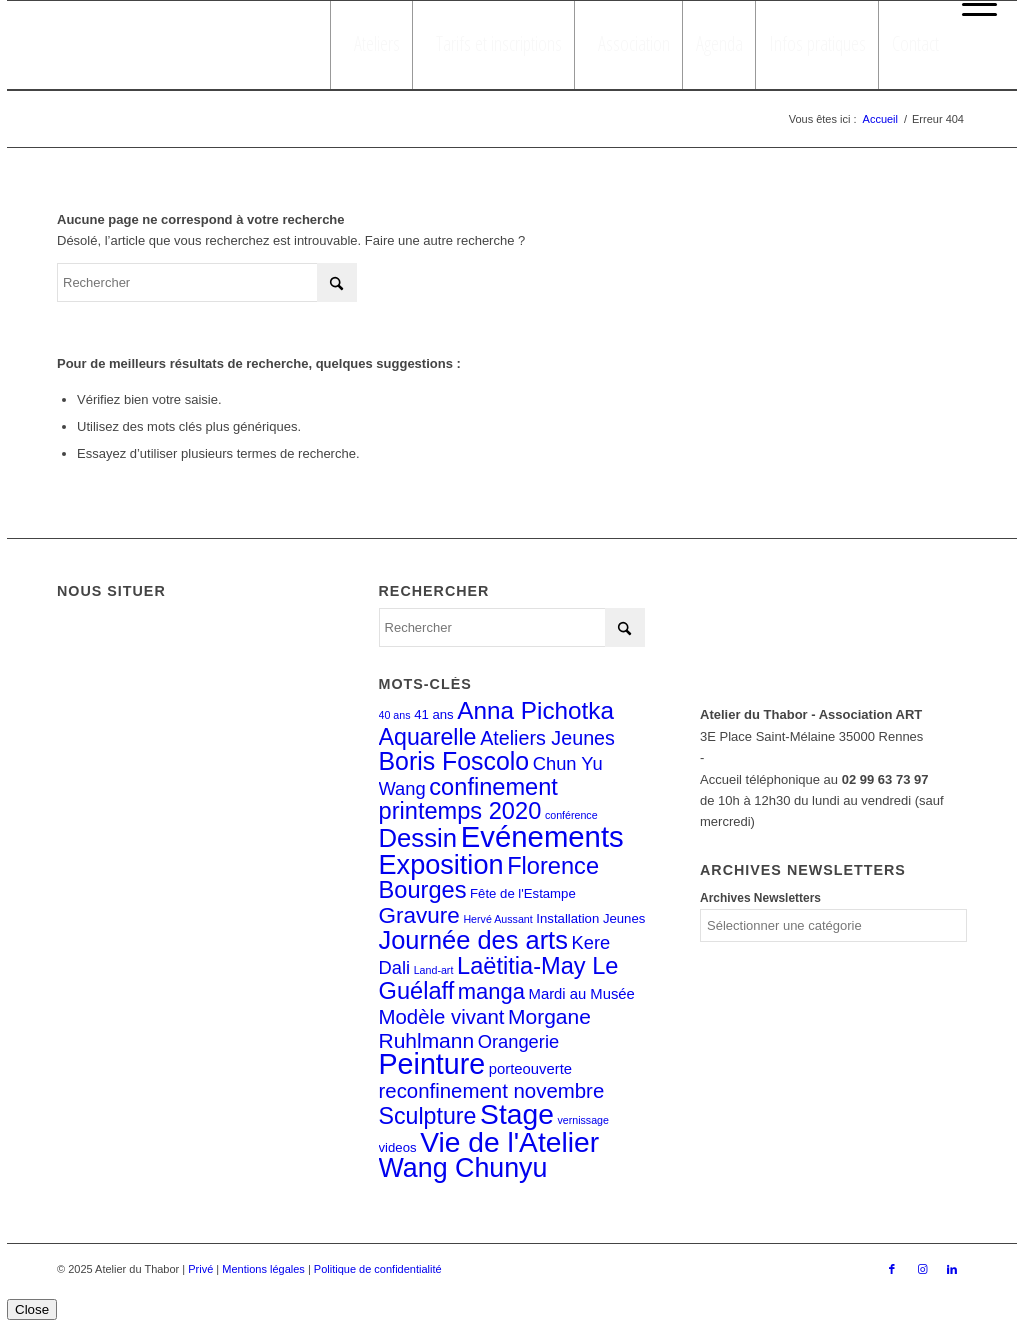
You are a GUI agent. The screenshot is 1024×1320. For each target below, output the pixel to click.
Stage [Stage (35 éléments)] (517, 1114)
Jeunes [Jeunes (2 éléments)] (624, 918)
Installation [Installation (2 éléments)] (567, 918)
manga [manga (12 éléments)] (491, 991)
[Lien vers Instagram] (922, 1269)
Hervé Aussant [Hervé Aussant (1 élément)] (497, 919)
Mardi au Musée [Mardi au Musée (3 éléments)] (582, 994)
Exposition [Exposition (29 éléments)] (441, 864)
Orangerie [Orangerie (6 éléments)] (518, 1041)
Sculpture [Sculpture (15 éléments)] (428, 1116)
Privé (200, 1269)
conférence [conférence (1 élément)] (571, 815)
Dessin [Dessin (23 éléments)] (418, 838)
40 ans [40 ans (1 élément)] (395, 715)
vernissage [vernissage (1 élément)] (583, 1120)
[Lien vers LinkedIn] (952, 1269)
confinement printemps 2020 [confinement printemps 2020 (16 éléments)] (468, 799)
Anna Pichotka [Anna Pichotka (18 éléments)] (535, 710)
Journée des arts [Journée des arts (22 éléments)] (473, 940)
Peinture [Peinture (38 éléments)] (432, 1064)
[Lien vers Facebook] (892, 1269)
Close (32, 1309)
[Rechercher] (207, 282)
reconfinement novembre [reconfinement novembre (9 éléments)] (492, 1091)
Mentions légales (263, 1269)
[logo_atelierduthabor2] (177, 45)
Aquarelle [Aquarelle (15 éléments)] (428, 737)
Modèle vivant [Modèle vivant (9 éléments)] (442, 1017)
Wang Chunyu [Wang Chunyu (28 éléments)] (463, 1168)
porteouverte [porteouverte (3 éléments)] (530, 1069)
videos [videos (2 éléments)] (398, 1147)
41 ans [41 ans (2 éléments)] (434, 714)
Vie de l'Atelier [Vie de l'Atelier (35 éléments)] (509, 1142)
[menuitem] (974, 5)
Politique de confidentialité (378, 1269)
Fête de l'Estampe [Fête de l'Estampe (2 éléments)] (523, 893)
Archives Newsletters (760, 898)
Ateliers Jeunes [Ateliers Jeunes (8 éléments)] (547, 738)
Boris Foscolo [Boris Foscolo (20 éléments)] (454, 761)
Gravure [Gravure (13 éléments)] (419, 915)
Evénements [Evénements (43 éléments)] (542, 836)
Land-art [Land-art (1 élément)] (434, 970)
